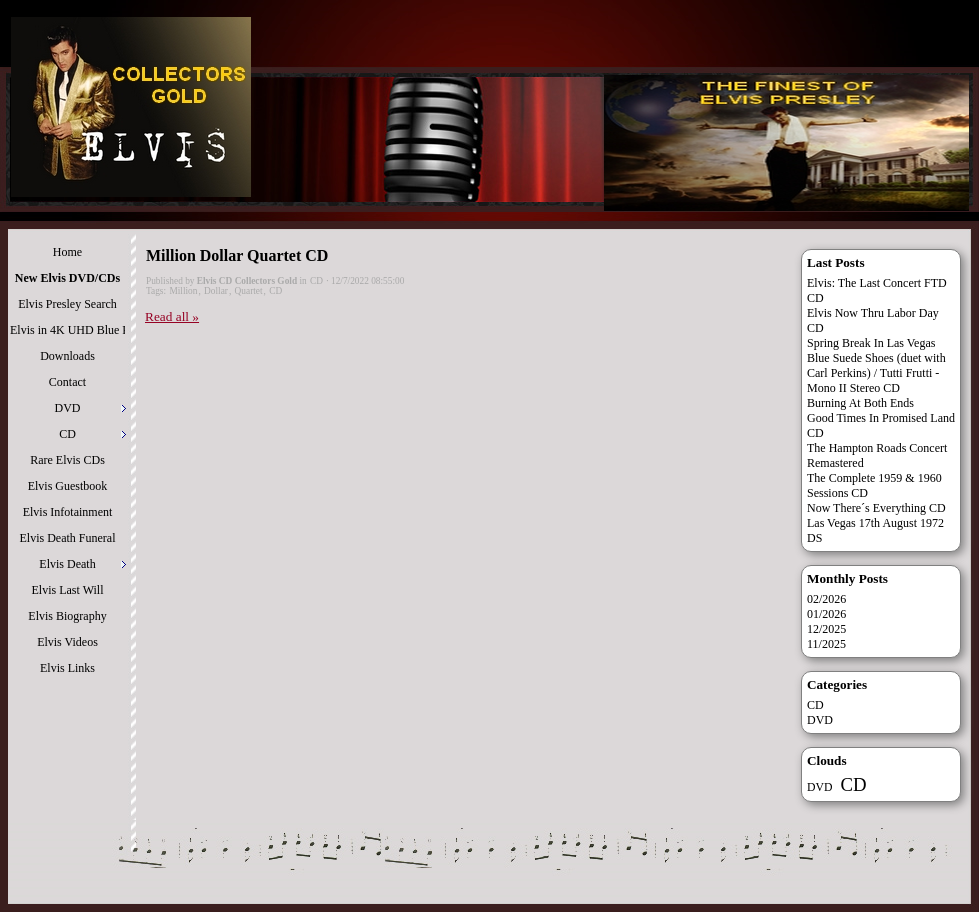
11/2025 (826, 644)
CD (316, 281)
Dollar (216, 291)
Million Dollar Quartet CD (237, 255)
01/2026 (826, 614)
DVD (820, 720)
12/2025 (826, 629)
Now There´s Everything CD (876, 508)
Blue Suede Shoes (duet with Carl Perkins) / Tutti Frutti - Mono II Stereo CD (876, 373)
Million (183, 291)
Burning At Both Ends (860, 403)
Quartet (249, 291)
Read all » (172, 316)
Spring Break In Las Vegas (871, 343)
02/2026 (826, 599)
